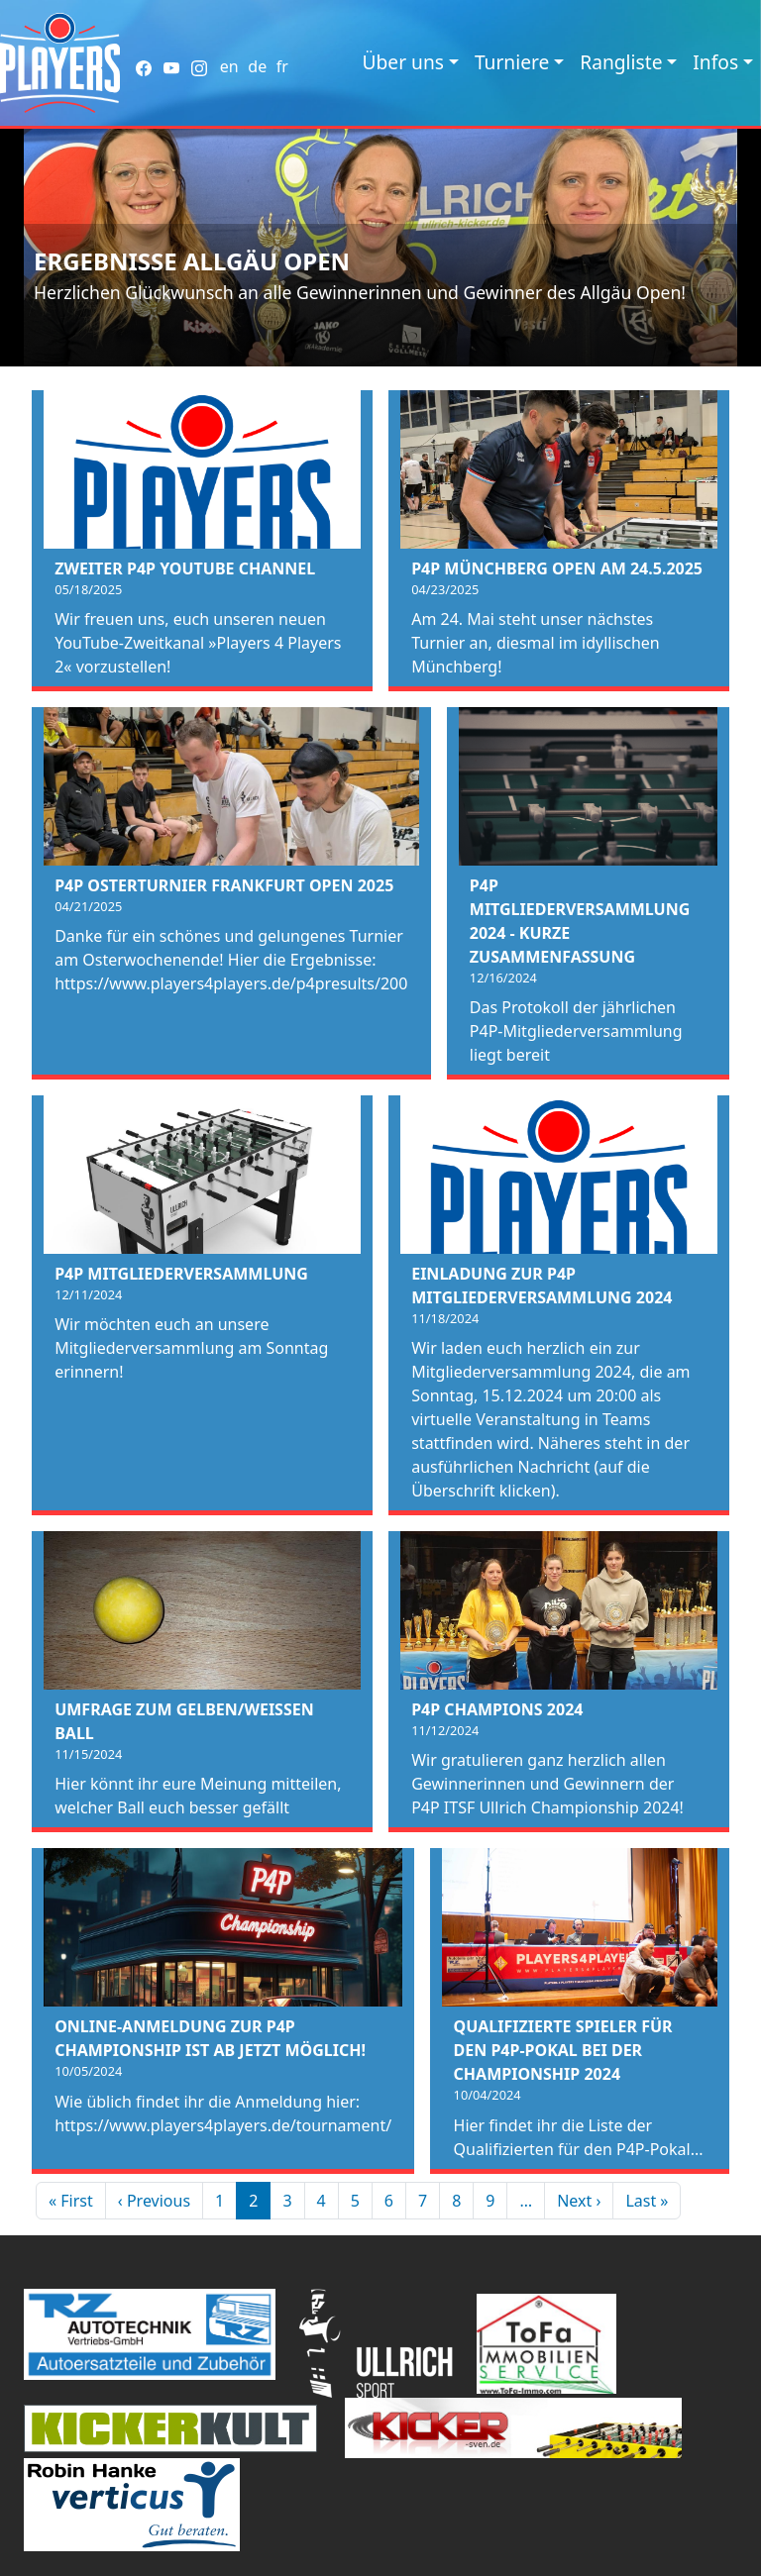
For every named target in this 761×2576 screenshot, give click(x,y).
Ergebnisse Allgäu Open (192, 261)
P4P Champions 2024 (497, 1709)
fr (282, 66)
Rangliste (621, 62)
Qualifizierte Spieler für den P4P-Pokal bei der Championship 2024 (563, 2050)
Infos (715, 62)
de (257, 66)
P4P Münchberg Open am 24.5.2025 (557, 568)
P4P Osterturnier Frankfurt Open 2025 (223, 885)
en (229, 66)
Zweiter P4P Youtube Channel (184, 568)
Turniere (512, 62)
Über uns (403, 62)
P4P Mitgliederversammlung (181, 1274)
